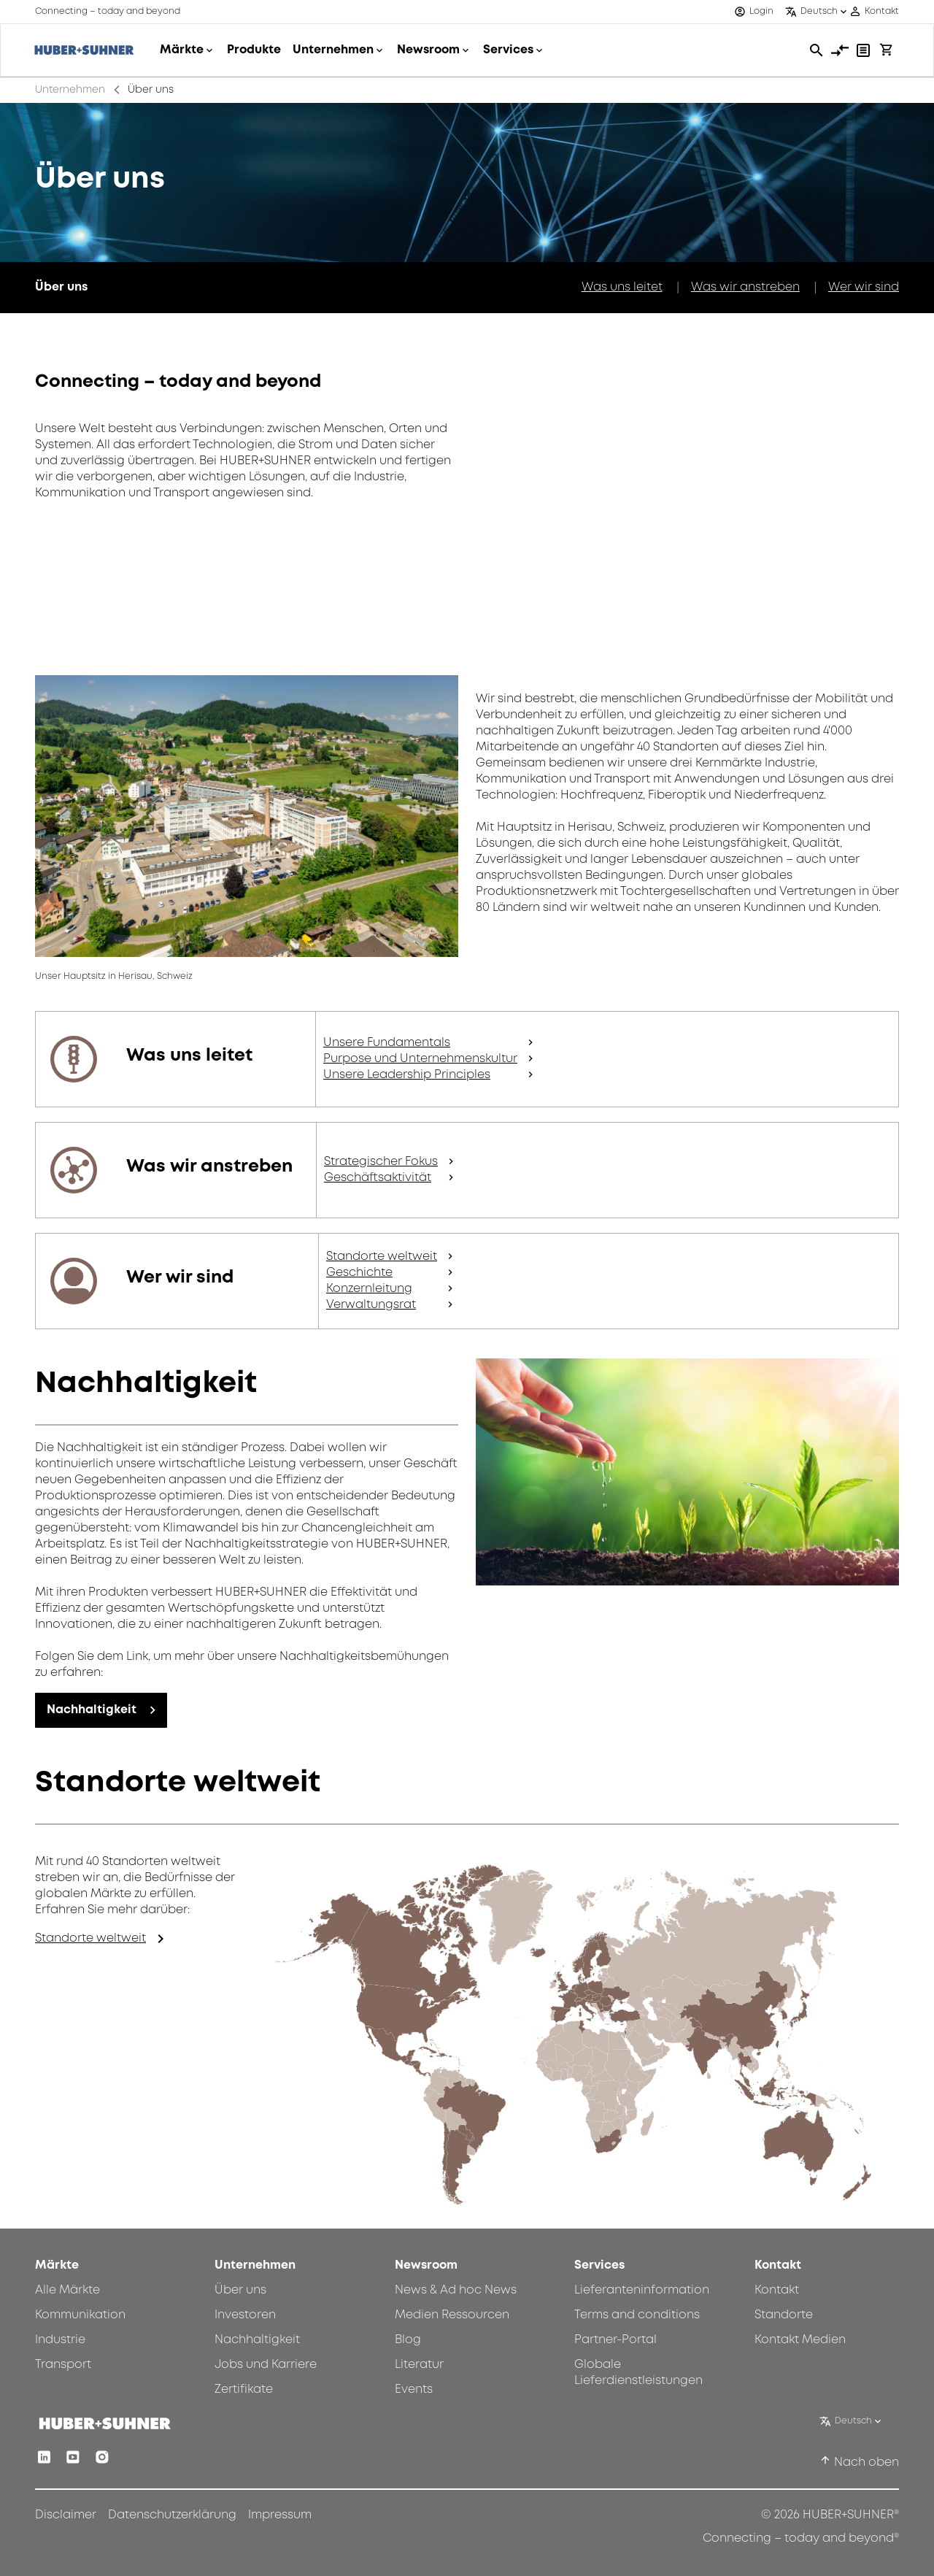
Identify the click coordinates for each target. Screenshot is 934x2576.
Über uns (240, 2290)
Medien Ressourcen (452, 2315)
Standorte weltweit (381, 1256)
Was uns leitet (622, 287)
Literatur (419, 2364)
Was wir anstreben (745, 287)
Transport (63, 2364)
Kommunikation (80, 2315)
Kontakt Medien (800, 2339)
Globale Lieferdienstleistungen (638, 2372)
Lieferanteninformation (641, 2290)
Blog (408, 2339)
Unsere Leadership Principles (406, 1074)
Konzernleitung (369, 1288)
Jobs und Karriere (266, 2364)
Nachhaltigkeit (91, 1709)
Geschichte (359, 1272)
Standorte (783, 2315)
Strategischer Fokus (381, 1161)
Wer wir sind (863, 287)
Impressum (280, 2515)
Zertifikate (244, 2389)
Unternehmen (70, 89)
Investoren (245, 2315)
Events (414, 2389)
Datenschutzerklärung (172, 2515)
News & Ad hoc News (456, 2290)
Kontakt (776, 2290)
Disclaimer (65, 2515)
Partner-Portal (615, 2339)
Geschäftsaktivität (377, 1177)
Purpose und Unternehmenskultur (420, 1058)
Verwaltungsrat (371, 1304)
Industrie (60, 2339)
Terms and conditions (637, 2315)
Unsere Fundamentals (386, 1042)
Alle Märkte (67, 2290)
